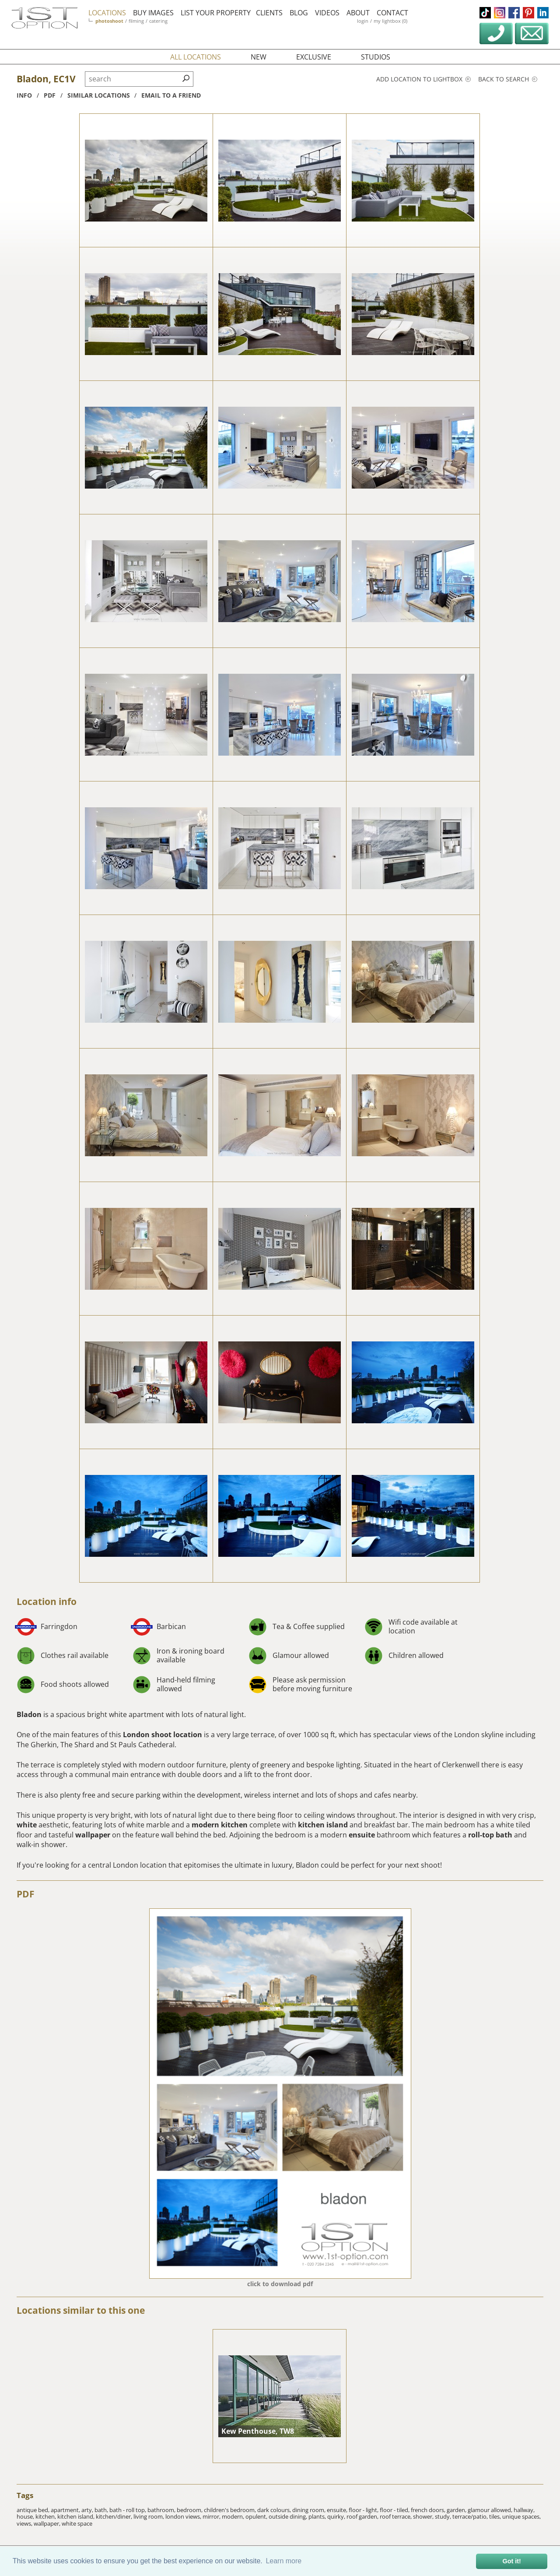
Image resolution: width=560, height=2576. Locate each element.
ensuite (362, 1835)
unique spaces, (521, 2516)
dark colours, (274, 2510)
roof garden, (363, 2516)
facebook (514, 12)
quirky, (336, 2516)
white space (77, 2523)
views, (25, 2523)
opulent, (257, 2516)
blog (299, 13)
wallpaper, (48, 2523)
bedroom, (190, 2510)
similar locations (98, 95)
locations (107, 13)
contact (392, 13)
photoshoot (109, 21)
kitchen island (323, 1825)
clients (269, 13)
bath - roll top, (128, 2510)
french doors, (429, 2510)
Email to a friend (171, 95)
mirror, (212, 2516)
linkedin (543, 12)
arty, (87, 2510)
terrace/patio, (470, 2516)
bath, (101, 2510)
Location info (47, 1601)
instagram (499, 12)
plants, (317, 2516)
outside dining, (288, 2516)
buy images (153, 13)
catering (158, 21)
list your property (216, 13)
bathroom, (162, 2510)
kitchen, (46, 2516)
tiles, (495, 2516)
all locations (195, 57)
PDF (26, 1894)
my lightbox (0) (390, 21)
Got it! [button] (512, 2561)
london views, (184, 2516)
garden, (457, 2510)
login (362, 21)
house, (26, 2516)
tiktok (485, 12)
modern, (233, 2516)
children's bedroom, (230, 2510)
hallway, (524, 2510)
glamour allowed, (491, 2510)
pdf (50, 95)
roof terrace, (396, 2516)
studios (375, 57)
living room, (149, 2516)
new (258, 57)
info (24, 95)
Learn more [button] (283, 2561)
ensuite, (338, 2510)
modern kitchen (220, 1825)
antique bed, (34, 2510)
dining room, (309, 2510)
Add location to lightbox (423, 79)
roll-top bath (490, 1835)
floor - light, (364, 2510)
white (27, 1825)
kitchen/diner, (114, 2516)
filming (136, 21)
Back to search (507, 79)
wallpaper (92, 1835)
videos (327, 13)
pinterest (528, 12)
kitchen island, (76, 2516)
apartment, (66, 2510)
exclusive (313, 57)
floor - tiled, (395, 2510)
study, (443, 2516)
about (358, 13)
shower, (424, 2516)
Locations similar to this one (81, 2310)
